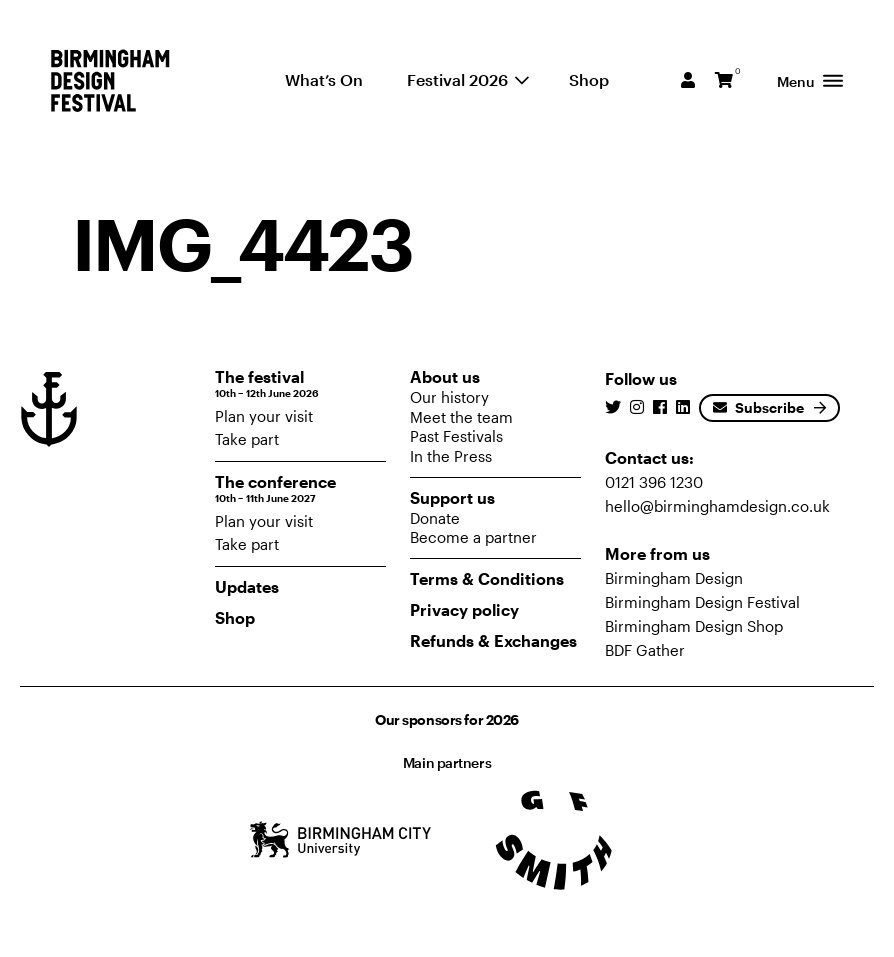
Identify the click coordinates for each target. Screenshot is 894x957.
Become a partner (473, 537)
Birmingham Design (674, 578)
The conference (300, 488)
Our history (449, 397)
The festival (300, 383)
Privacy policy (464, 609)
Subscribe (758, 407)
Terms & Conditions (487, 578)
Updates (247, 586)
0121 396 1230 (654, 482)
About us (445, 376)
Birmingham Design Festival (702, 602)
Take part (247, 439)
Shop (235, 617)
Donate (435, 518)
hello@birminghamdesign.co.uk (717, 506)
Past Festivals (456, 436)
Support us (452, 497)
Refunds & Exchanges (493, 640)
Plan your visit (264, 416)
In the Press (451, 456)
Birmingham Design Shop (694, 626)
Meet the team (461, 417)
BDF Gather (645, 650)
